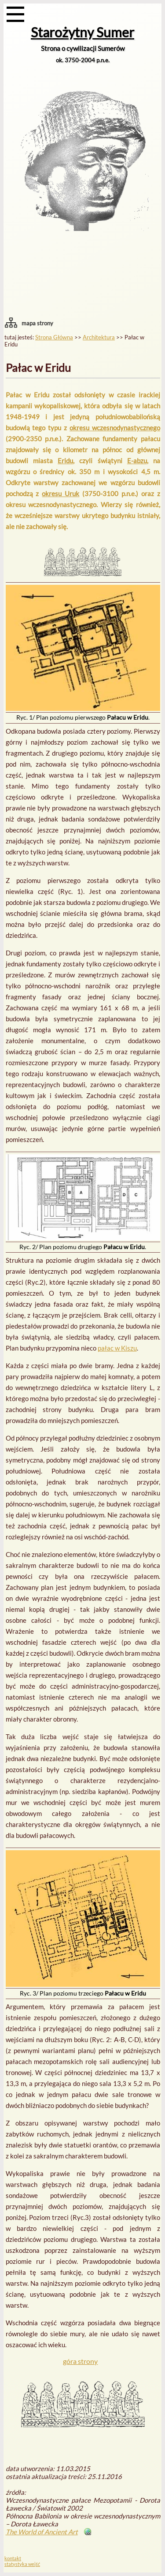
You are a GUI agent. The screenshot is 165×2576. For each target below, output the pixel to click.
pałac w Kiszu (117, 1348)
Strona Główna (54, 337)
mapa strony (37, 323)
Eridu (65, 461)
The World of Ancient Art (42, 2532)
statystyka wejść (22, 2564)
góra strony (80, 2361)
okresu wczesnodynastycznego (115, 428)
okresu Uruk (60, 493)
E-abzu (137, 461)
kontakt (12, 2558)
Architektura (99, 337)
